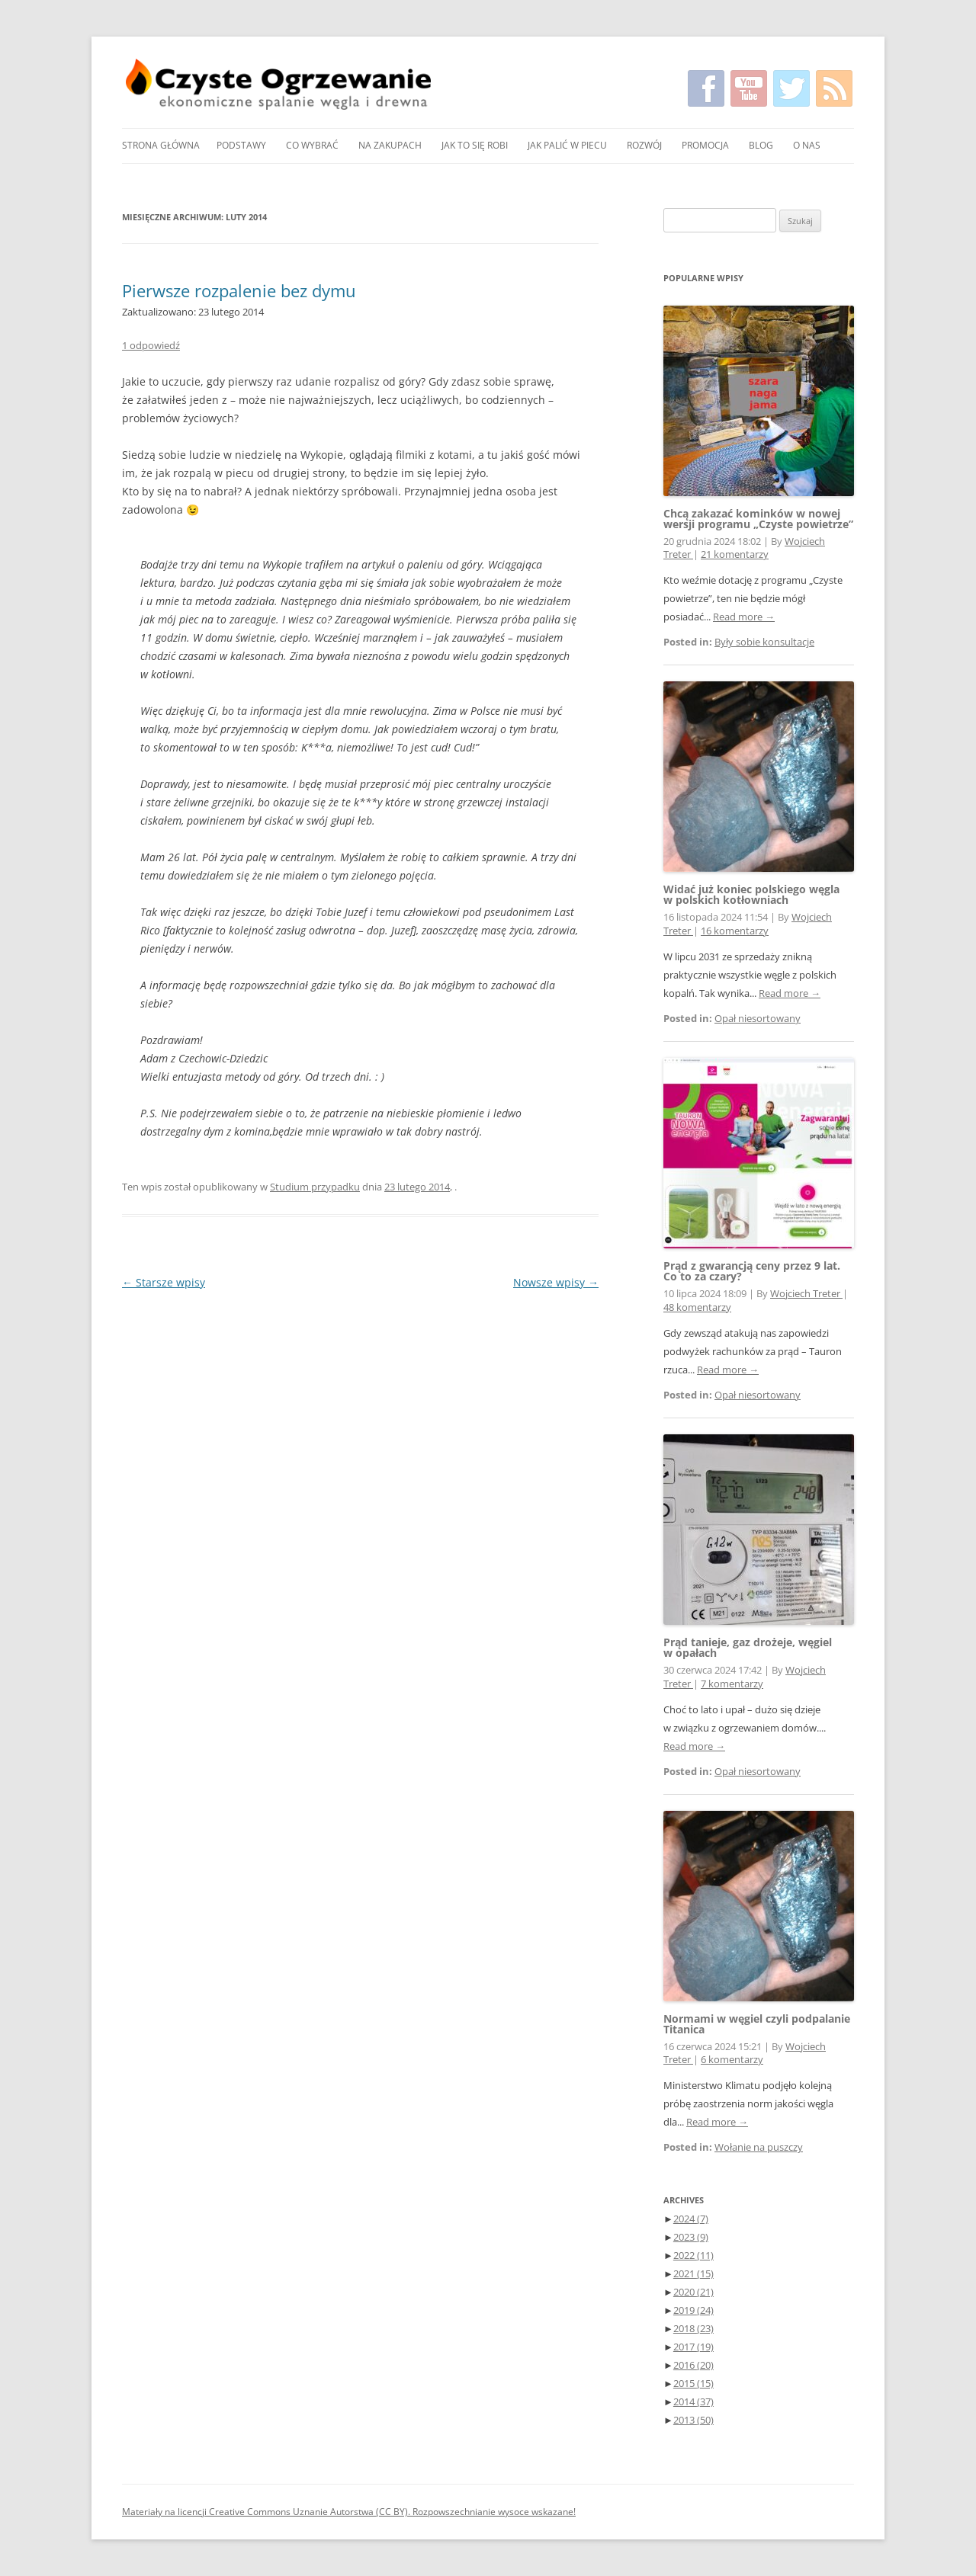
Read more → (744, 616)
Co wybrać (312, 145)
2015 (693, 2383)
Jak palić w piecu (567, 145)
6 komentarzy (732, 2059)
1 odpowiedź (151, 345)
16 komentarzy (735, 930)
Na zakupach (390, 145)
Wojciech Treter (806, 1293)
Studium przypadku (315, 1186)
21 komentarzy (735, 554)
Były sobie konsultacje (764, 642)
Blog (761, 145)
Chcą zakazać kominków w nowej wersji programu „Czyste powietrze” (758, 518)
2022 (693, 2255)
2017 (693, 2346)
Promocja (705, 145)
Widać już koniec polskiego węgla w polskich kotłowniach (751, 894)
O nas (806, 145)
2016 (693, 2365)
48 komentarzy (697, 1307)
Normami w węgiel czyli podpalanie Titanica (756, 2023)
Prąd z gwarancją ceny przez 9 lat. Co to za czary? (751, 1270)
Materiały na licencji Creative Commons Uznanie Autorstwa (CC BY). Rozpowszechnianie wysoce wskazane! (349, 2511)
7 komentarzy (732, 1683)
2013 (693, 2420)
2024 (690, 2218)
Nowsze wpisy (556, 1282)
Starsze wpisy (163, 1282)
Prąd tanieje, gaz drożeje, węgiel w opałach (747, 1647)
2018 (693, 2328)
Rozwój (644, 145)
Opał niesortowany (757, 1018)
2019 (693, 2310)
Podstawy (241, 145)
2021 (693, 2273)
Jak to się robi (474, 145)
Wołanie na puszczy (758, 2147)
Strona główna (161, 145)
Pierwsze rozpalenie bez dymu (239, 290)
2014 (693, 2401)
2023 (690, 2237)
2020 (693, 2292)
